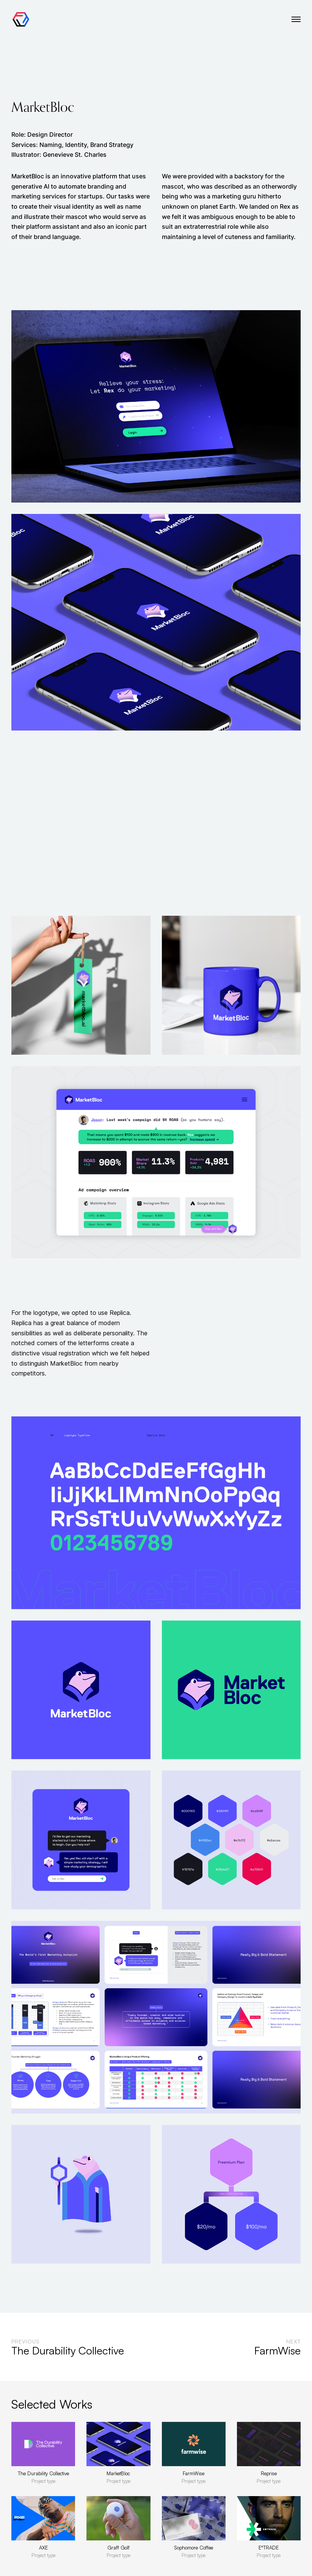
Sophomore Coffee (193, 2548)
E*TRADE (269, 2548)
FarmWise (193, 2473)
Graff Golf (118, 2548)
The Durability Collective (43, 2473)
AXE (43, 2548)
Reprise (269, 2473)
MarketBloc (118, 2473)
